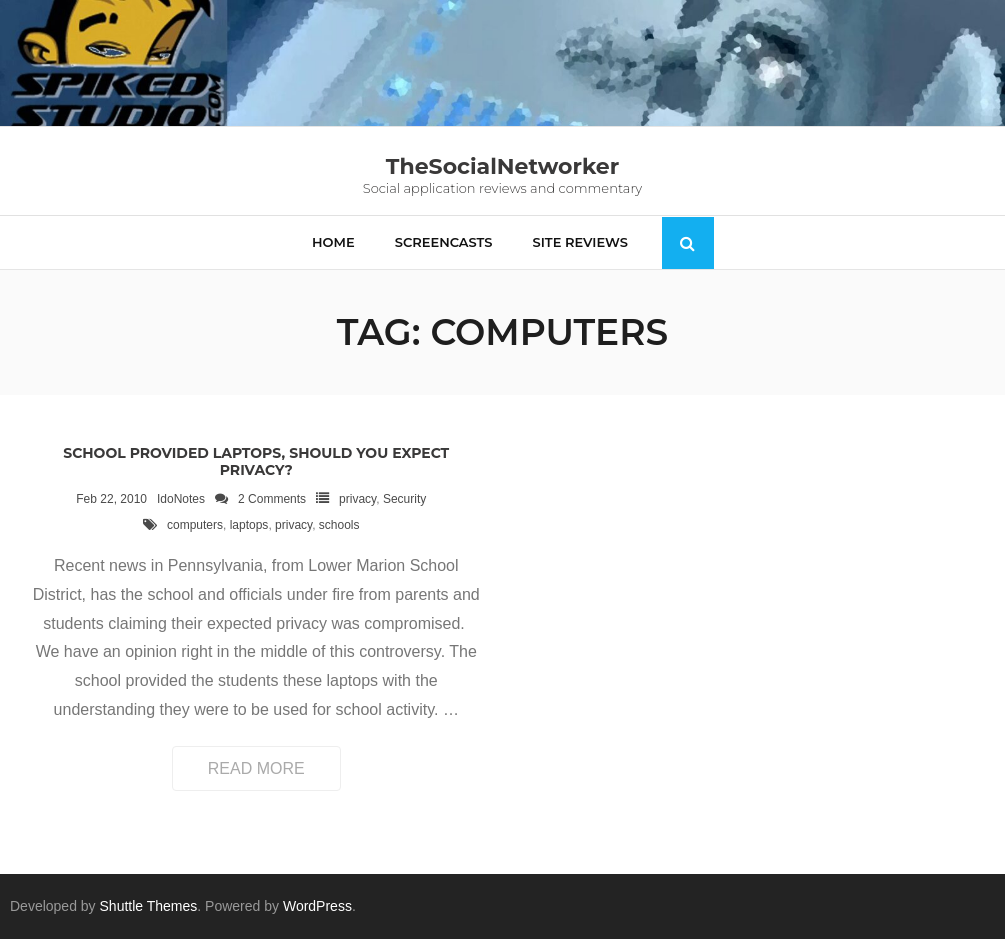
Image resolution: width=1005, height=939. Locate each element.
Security (404, 499)
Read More (256, 768)
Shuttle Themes (149, 906)
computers (195, 525)
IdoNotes (181, 499)
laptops (249, 525)
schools (339, 525)
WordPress (317, 906)
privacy (357, 499)
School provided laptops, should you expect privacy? (256, 461)
